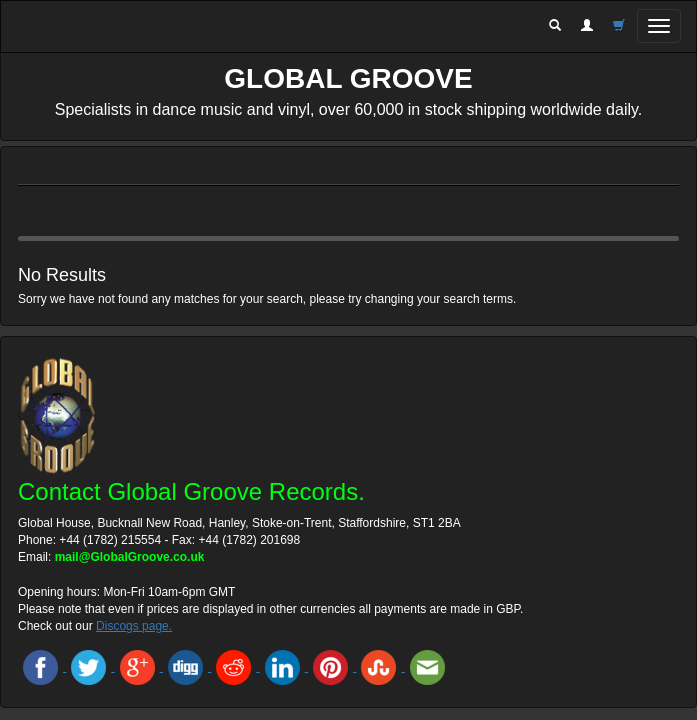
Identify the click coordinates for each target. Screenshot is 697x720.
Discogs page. (134, 626)
